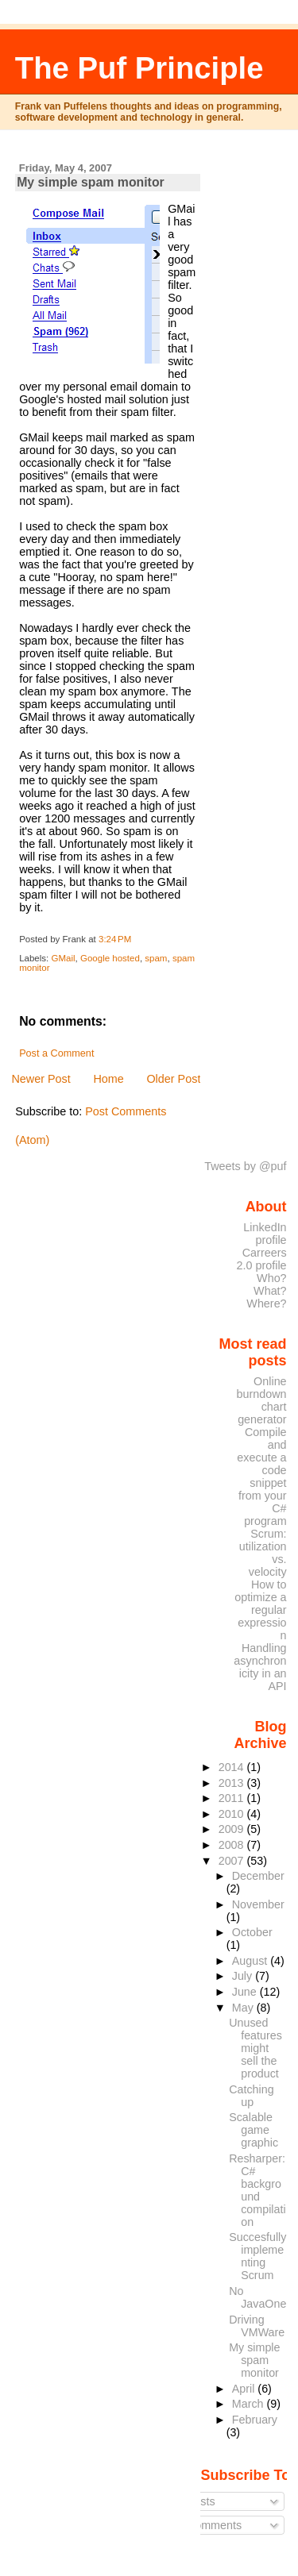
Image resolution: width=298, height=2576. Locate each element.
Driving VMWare (256, 2326)
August (251, 1960)
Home (108, 1078)
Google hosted (110, 958)
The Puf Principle (139, 68)
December (258, 1875)
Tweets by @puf (245, 1166)
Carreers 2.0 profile (262, 1259)
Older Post (173, 1078)
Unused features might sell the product (255, 2048)
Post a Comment (56, 1053)
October (252, 1932)
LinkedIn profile (264, 1233)
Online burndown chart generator (262, 1400)
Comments (208, 2525)
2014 (233, 1767)
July (243, 1976)
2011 (233, 1798)
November (258, 1904)
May (244, 2007)
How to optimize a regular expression (260, 1610)
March (249, 2403)
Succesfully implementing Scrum (257, 2256)
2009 (233, 1829)
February (254, 2419)
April (245, 2388)
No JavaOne (257, 2297)
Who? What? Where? (266, 1291)
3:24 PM (115, 939)
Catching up (251, 2095)
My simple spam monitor (90, 182)
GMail (63, 958)
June (246, 1991)
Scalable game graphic (253, 2130)
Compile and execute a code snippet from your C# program (261, 1476)
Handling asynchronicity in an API (260, 1667)
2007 (233, 1860)
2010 (233, 1814)
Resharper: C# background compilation (257, 2190)
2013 (233, 1783)
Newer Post (40, 1078)
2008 (233, 1845)
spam (156, 958)
